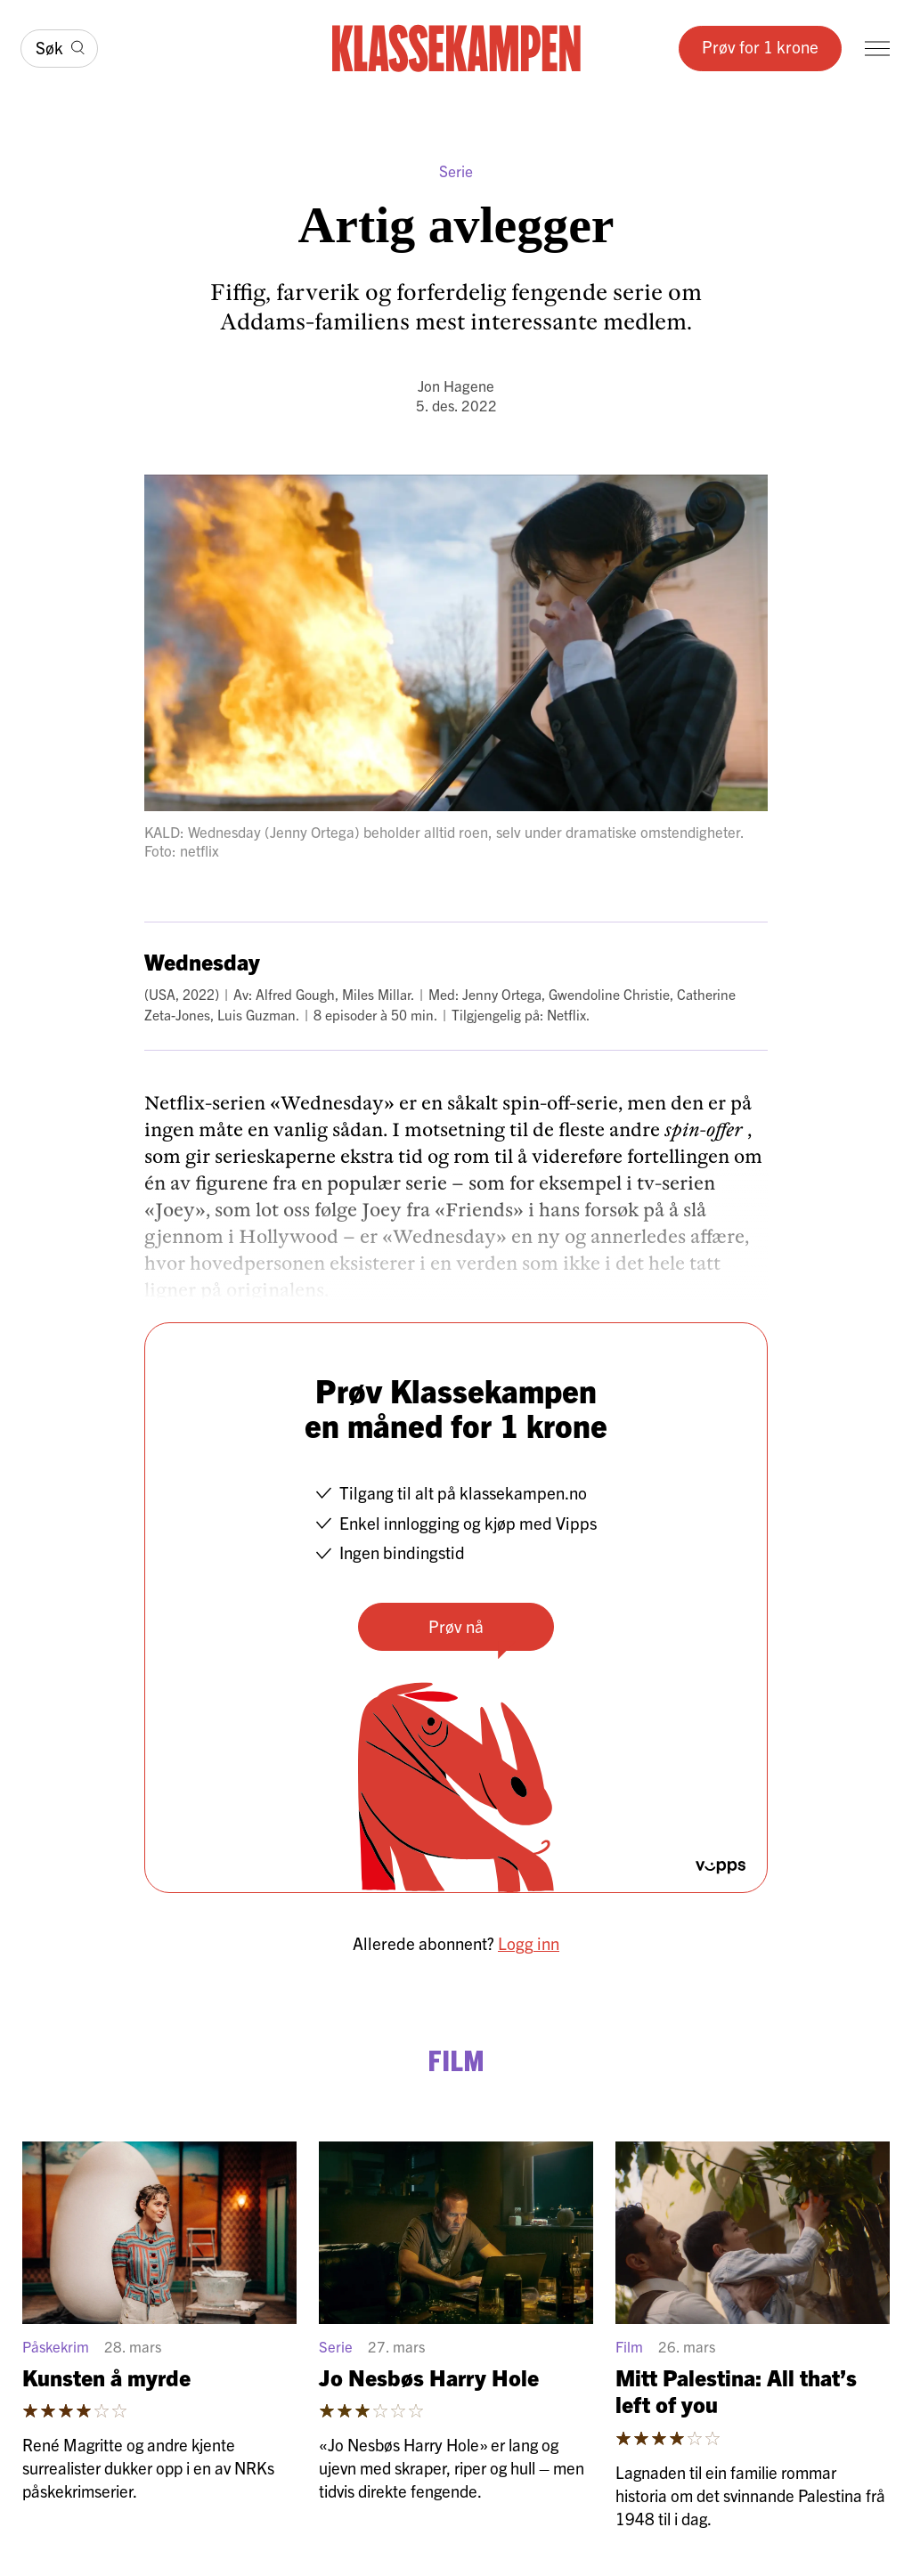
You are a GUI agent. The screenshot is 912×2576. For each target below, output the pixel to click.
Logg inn (528, 1943)
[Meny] (877, 48)
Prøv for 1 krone (760, 46)
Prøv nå (456, 1626)
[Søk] (59, 49)
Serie (456, 170)
